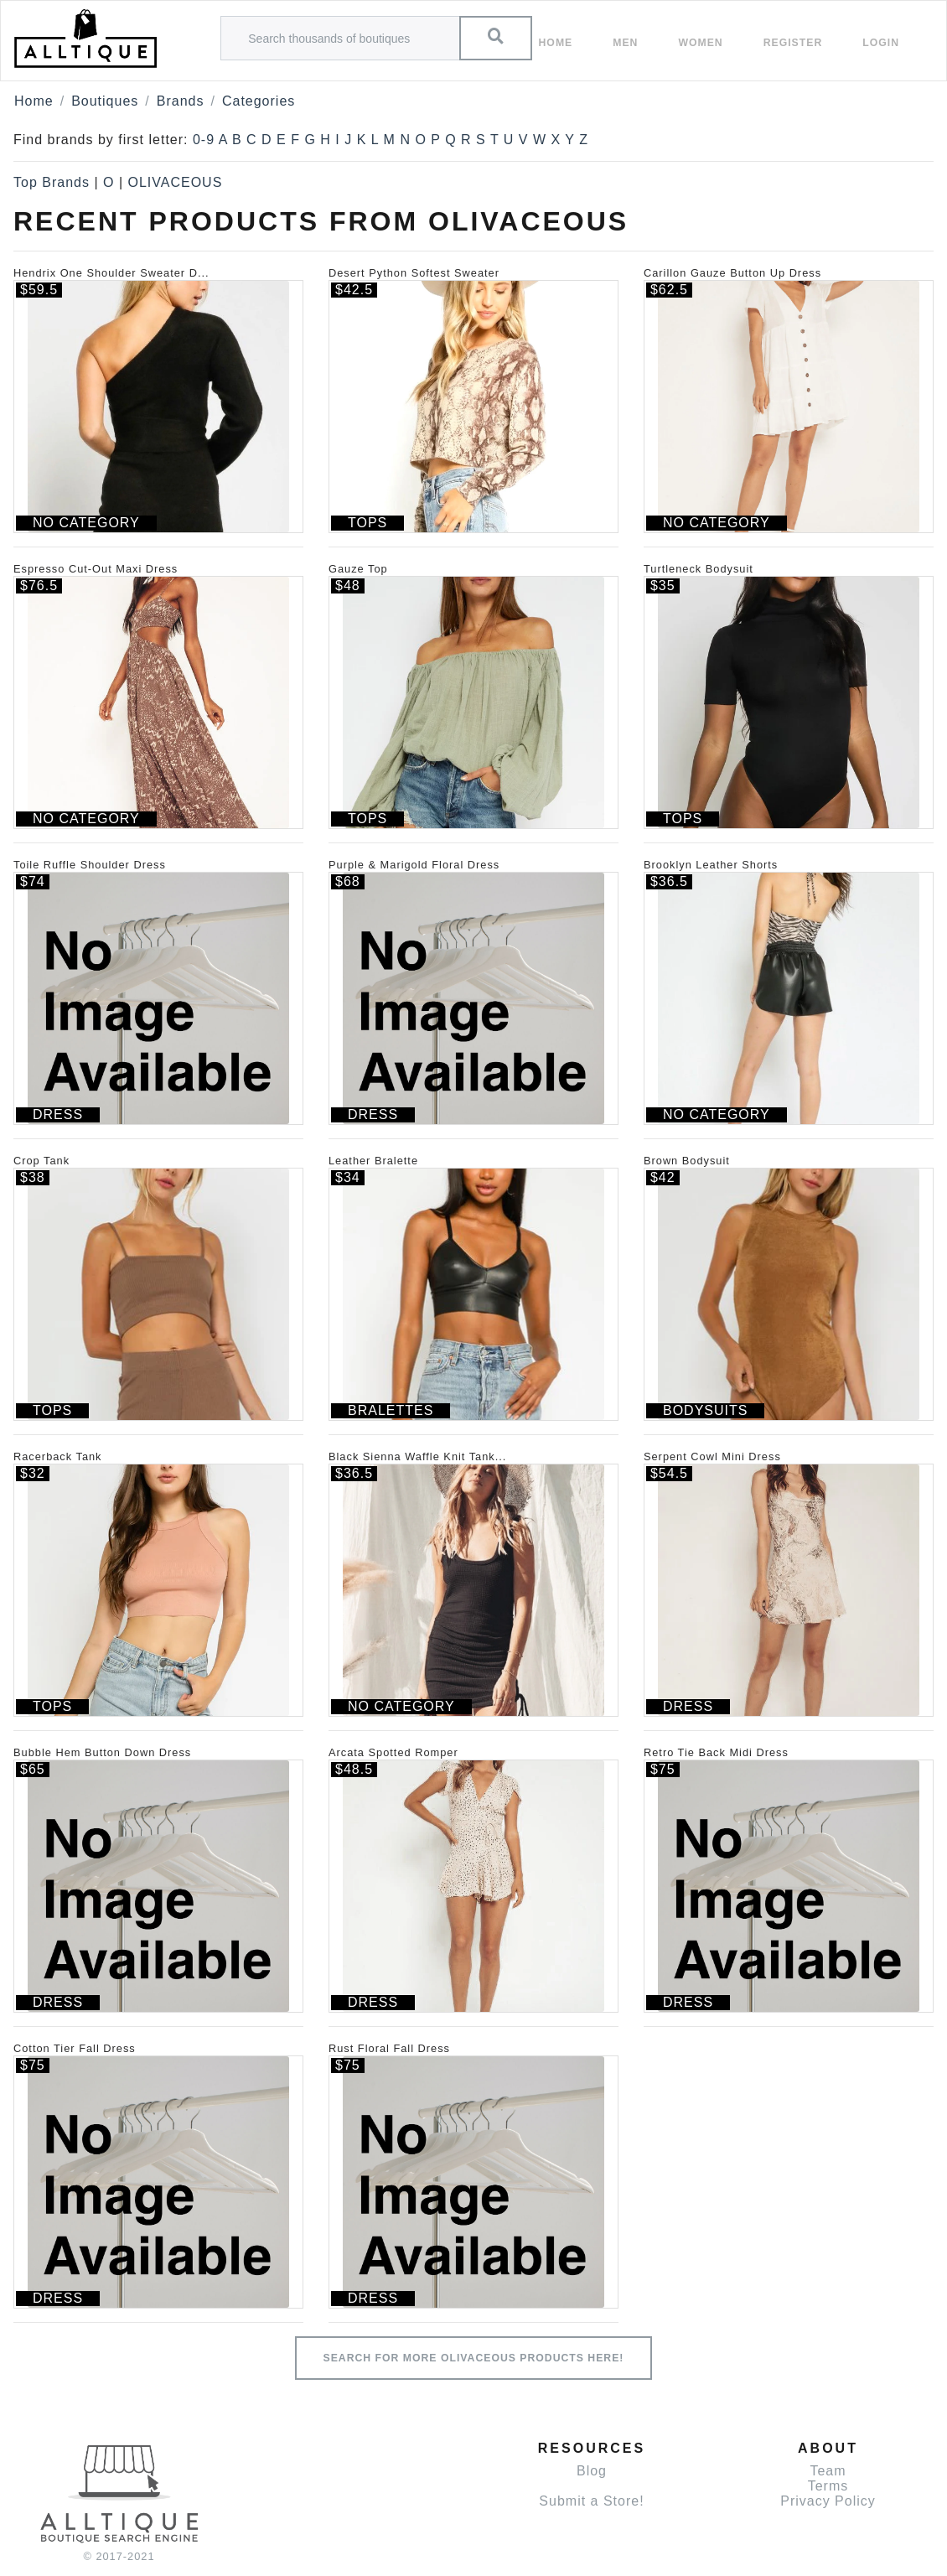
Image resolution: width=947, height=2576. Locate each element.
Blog (592, 2471)
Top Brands (51, 182)
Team (828, 2471)
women (700, 43)
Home (556, 43)
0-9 (204, 139)
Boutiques (104, 101)
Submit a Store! (591, 2501)
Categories (258, 101)
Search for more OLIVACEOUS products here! (473, 2358)
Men (625, 43)
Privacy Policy (828, 2501)
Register (793, 43)
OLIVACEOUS (174, 182)
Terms (828, 2486)
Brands (180, 101)
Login (880, 43)
